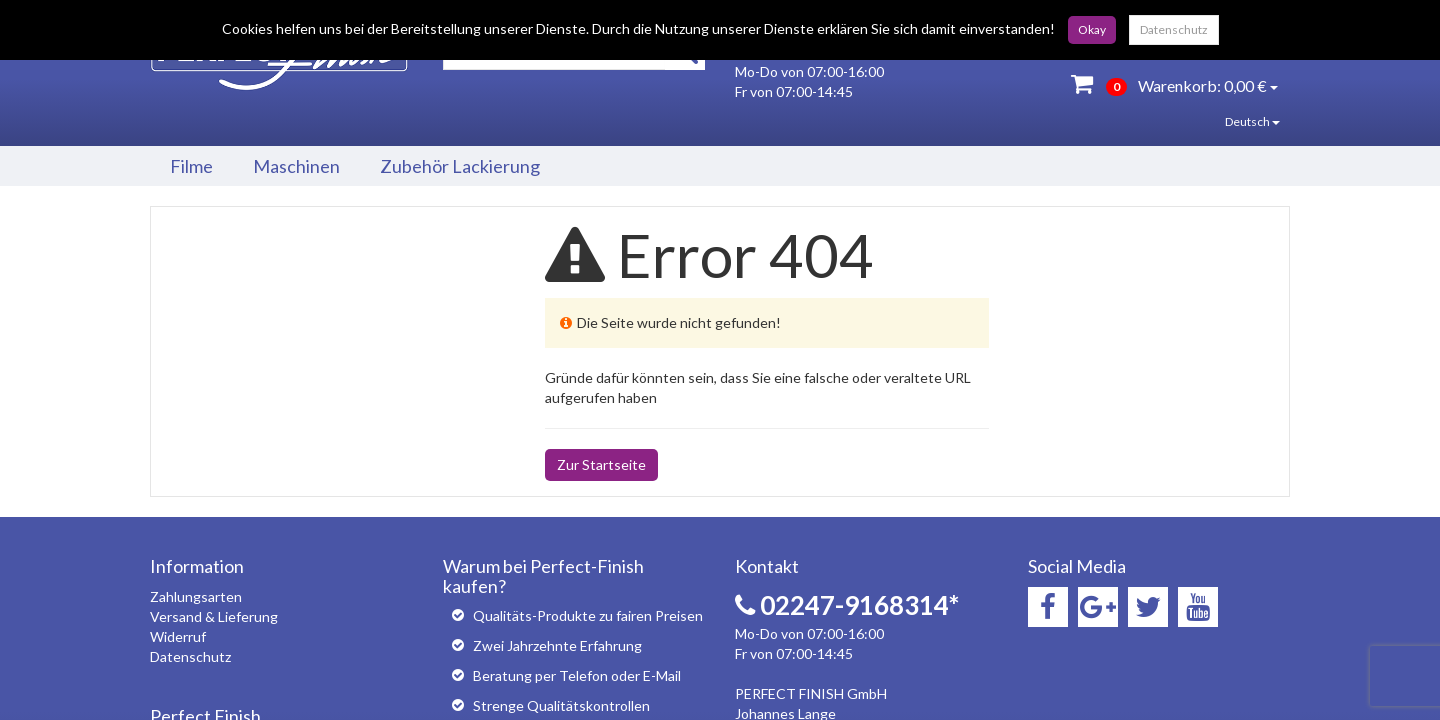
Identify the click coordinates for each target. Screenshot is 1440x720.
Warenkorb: (1174, 83)
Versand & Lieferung (214, 616)
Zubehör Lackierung (460, 166)
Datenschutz (1174, 29)
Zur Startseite (601, 464)
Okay (1092, 29)
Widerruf (178, 636)
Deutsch (1238, 121)
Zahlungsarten (196, 596)
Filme (191, 166)
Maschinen (296, 166)
